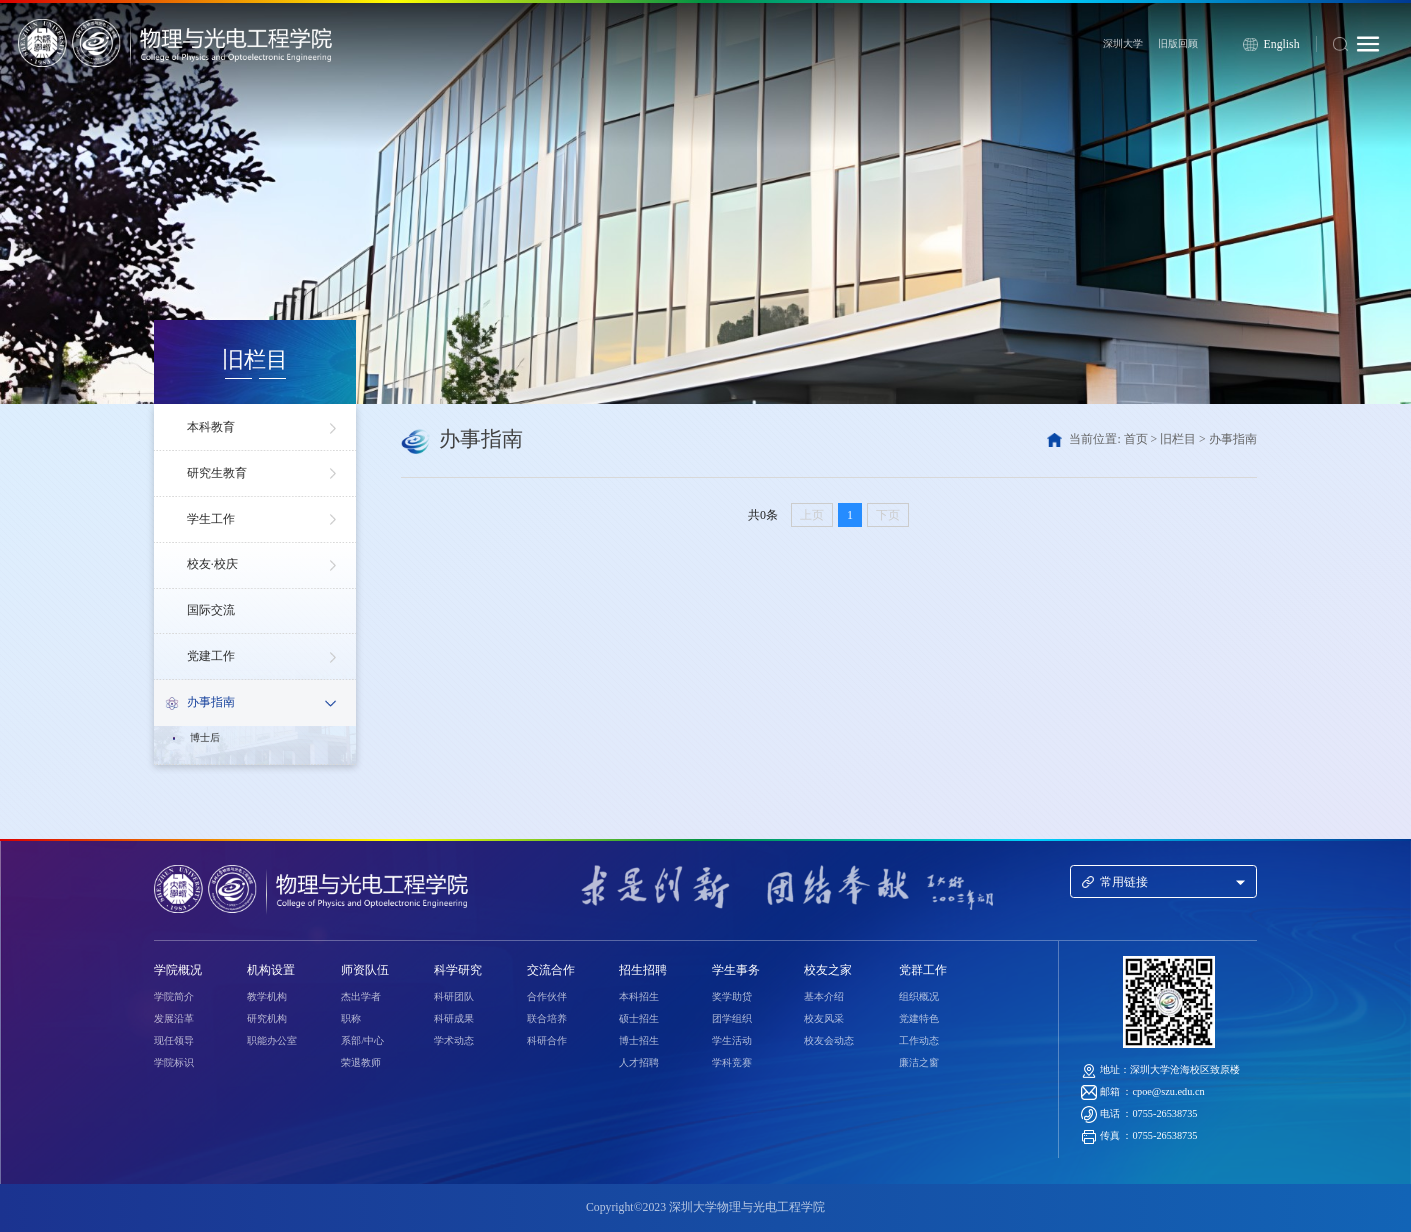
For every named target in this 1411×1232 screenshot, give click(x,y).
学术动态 (454, 1040)
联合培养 (547, 1018)
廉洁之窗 (919, 1062)
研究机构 (267, 1018)
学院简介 (174, 996)
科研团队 (454, 996)
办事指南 (264, 701)
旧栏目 (1178, 439)
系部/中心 (362, 1040)
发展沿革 (174, 1018)
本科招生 (639, 996)
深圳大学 (1123, 43)
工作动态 (919, 1040)
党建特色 (919, 1018)
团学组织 (732, 1018)
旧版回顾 (1178, 43)
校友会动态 (829, 1040)
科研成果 (454, 1018)
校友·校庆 (264, 566)
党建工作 (264, 657)
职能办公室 (272, 1040)
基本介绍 (824, 996)
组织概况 (919, 996)
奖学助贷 (732, 996)
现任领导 (174, 1040)
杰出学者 (361, 996)
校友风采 (824, 1018)
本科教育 (264, 428)
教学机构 (267, 996)
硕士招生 (639, 1018)
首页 (1136, 439)
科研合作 (547, 1040)
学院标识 (174, 1062)
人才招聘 (639, 1062)
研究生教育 (264, 474)
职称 (351, 1018)
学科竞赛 (732, 1062)
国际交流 (211, 610)
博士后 (205, 737)
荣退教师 (361, 1062)
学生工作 (264, 520)
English (1282, 44)
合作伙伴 (547, 996)
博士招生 (639, 1040)
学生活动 (732, 1040)
